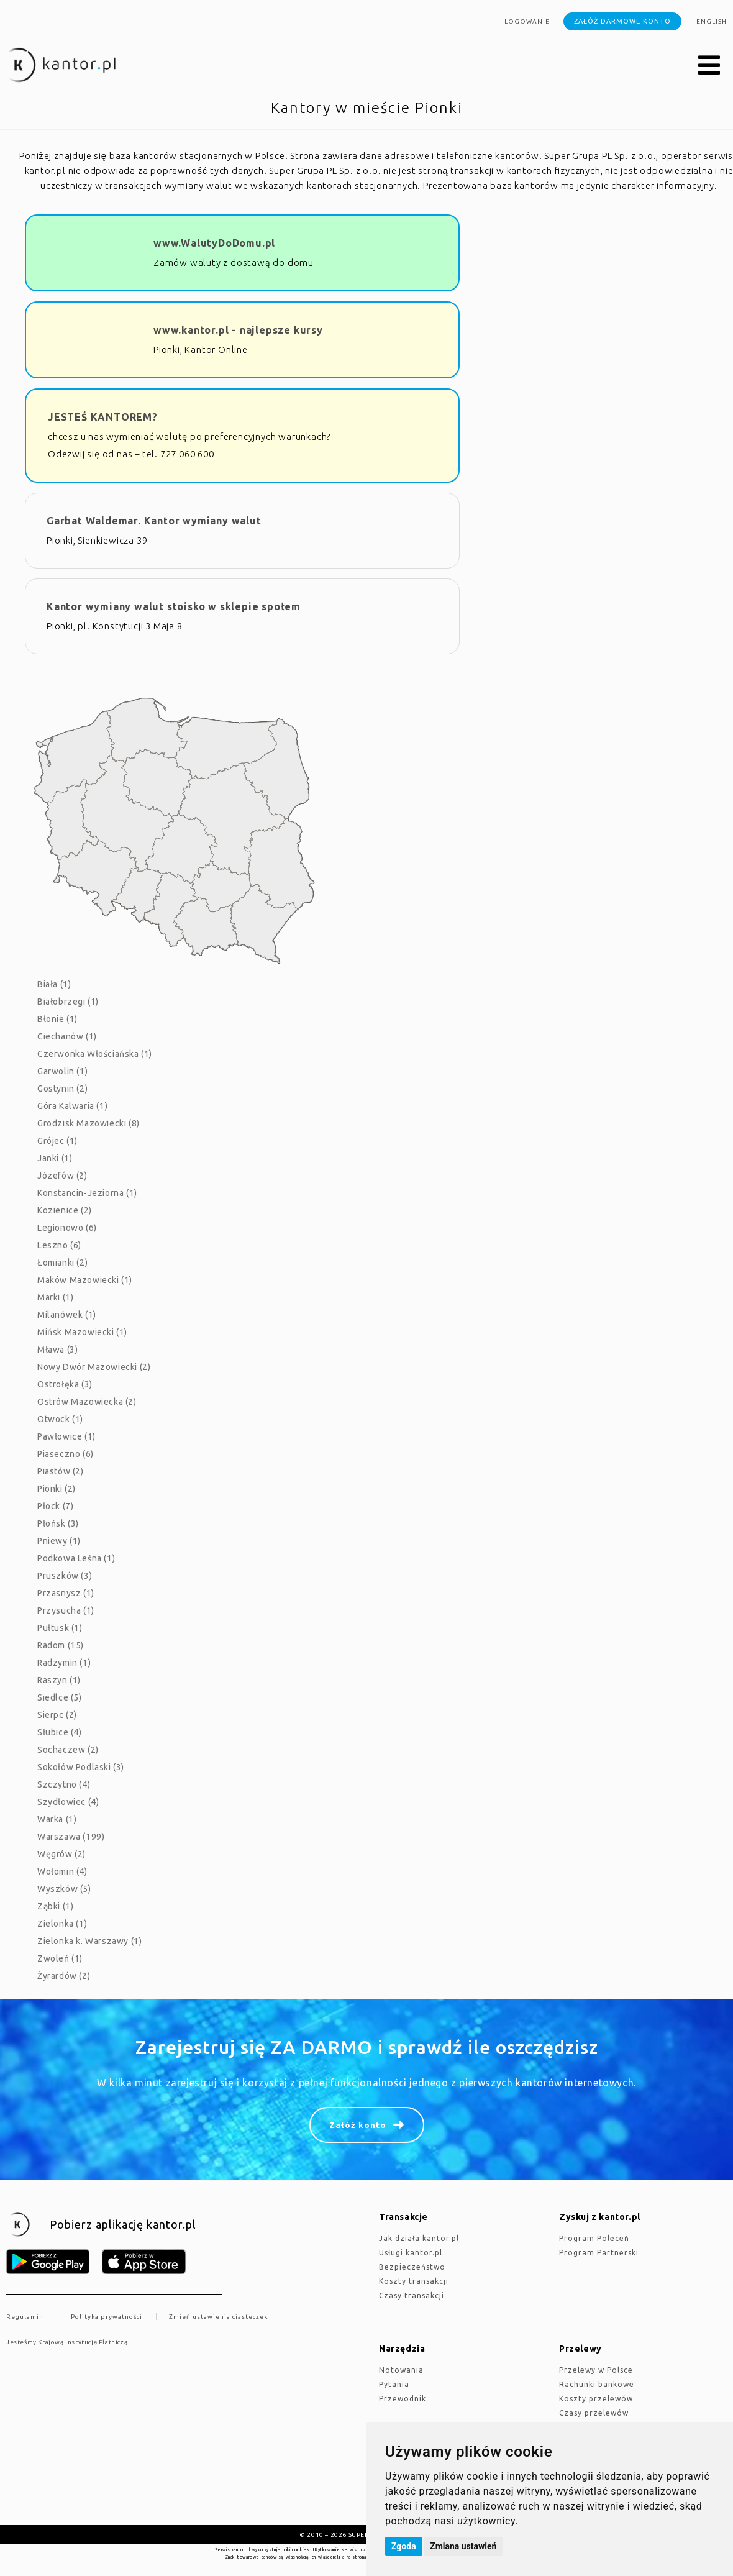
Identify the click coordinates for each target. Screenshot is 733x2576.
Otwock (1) (60, 1419)
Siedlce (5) (59, 1697)
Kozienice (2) (64, 1210)
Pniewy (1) (59, 1541)
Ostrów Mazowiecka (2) (87, 1402)
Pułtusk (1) (60, 1628)
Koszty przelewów (596, 2399)
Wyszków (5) (64, 1889)
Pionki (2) (56, 1489)
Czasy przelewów (594, 2413)
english (711, 21)
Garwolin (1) (62, 1071)
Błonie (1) (57, 1019)
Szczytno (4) (63, 1784)
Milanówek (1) (66, 1315)
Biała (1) (54, 984)
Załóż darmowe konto (622, 21)
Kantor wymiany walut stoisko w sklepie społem (174, 606)
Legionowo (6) (67, 1228)
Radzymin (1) (64, 1663)
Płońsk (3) (58, 1523)
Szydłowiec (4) (68, 1802)
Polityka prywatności (106, 2316)
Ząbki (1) (55, 1906)
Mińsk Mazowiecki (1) (82, 1332)
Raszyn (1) (59, 1680)
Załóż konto (357, 2125)
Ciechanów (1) (67, 1036)
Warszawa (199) (70, 1837)
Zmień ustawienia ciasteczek (218, 2316)
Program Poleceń (594, 2238)
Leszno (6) (59, 1245)
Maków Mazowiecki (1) (84, 1280)
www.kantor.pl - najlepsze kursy (238, 330)
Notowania (401, 2370)
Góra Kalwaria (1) (72, 1106)
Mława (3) (57, 1349)
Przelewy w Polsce (596, 2370)
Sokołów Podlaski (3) (80, 1767)
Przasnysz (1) (65, 1593)
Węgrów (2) (61, 1854)
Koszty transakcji (413, 2281)
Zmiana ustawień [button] (463, 2546)
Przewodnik (402, 2399)
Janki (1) (54, 1158)
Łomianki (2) (62, 1262)
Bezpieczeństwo (412, 2267)
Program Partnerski (599, 2253)
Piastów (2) (60, 1471)
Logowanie (527, 21)
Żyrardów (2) (63, 1976)
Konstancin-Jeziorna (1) (87, 1193)
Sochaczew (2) (68, 1750)
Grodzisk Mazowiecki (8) (88, 1123)
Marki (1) (55, 1297)
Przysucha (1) (65, 1610)
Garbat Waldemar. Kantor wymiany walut (154, 520)
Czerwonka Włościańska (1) (94, 1054)
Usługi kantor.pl (410, 2253)
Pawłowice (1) (66, 1436)
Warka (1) (56, 1819)
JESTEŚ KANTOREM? (103, 416)
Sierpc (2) (57, 1715)
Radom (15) (60, 1645)
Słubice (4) (59, 1732)
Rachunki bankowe (596, 2384)
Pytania (394, 2384)
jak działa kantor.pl (419, 2238)
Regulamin (24, 2316)
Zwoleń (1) (60, 1958)
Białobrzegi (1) (68, 1002)
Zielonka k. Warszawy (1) (89, 1941)
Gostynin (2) (62, 1089)
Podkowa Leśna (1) (76, 1558)
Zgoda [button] (403, 2546)
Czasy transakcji (411, 2295)
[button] (709, 66)
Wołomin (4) (62, 1871)
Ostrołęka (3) (65, 1384)
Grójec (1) (57, 1141)
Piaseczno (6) (65, 1454)
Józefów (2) (62, 1176)
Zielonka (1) (62, 1924)
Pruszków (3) (64, 1576)
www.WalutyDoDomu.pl (214, 243)
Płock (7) (55, 1506)
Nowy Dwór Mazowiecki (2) (93, 1367)
